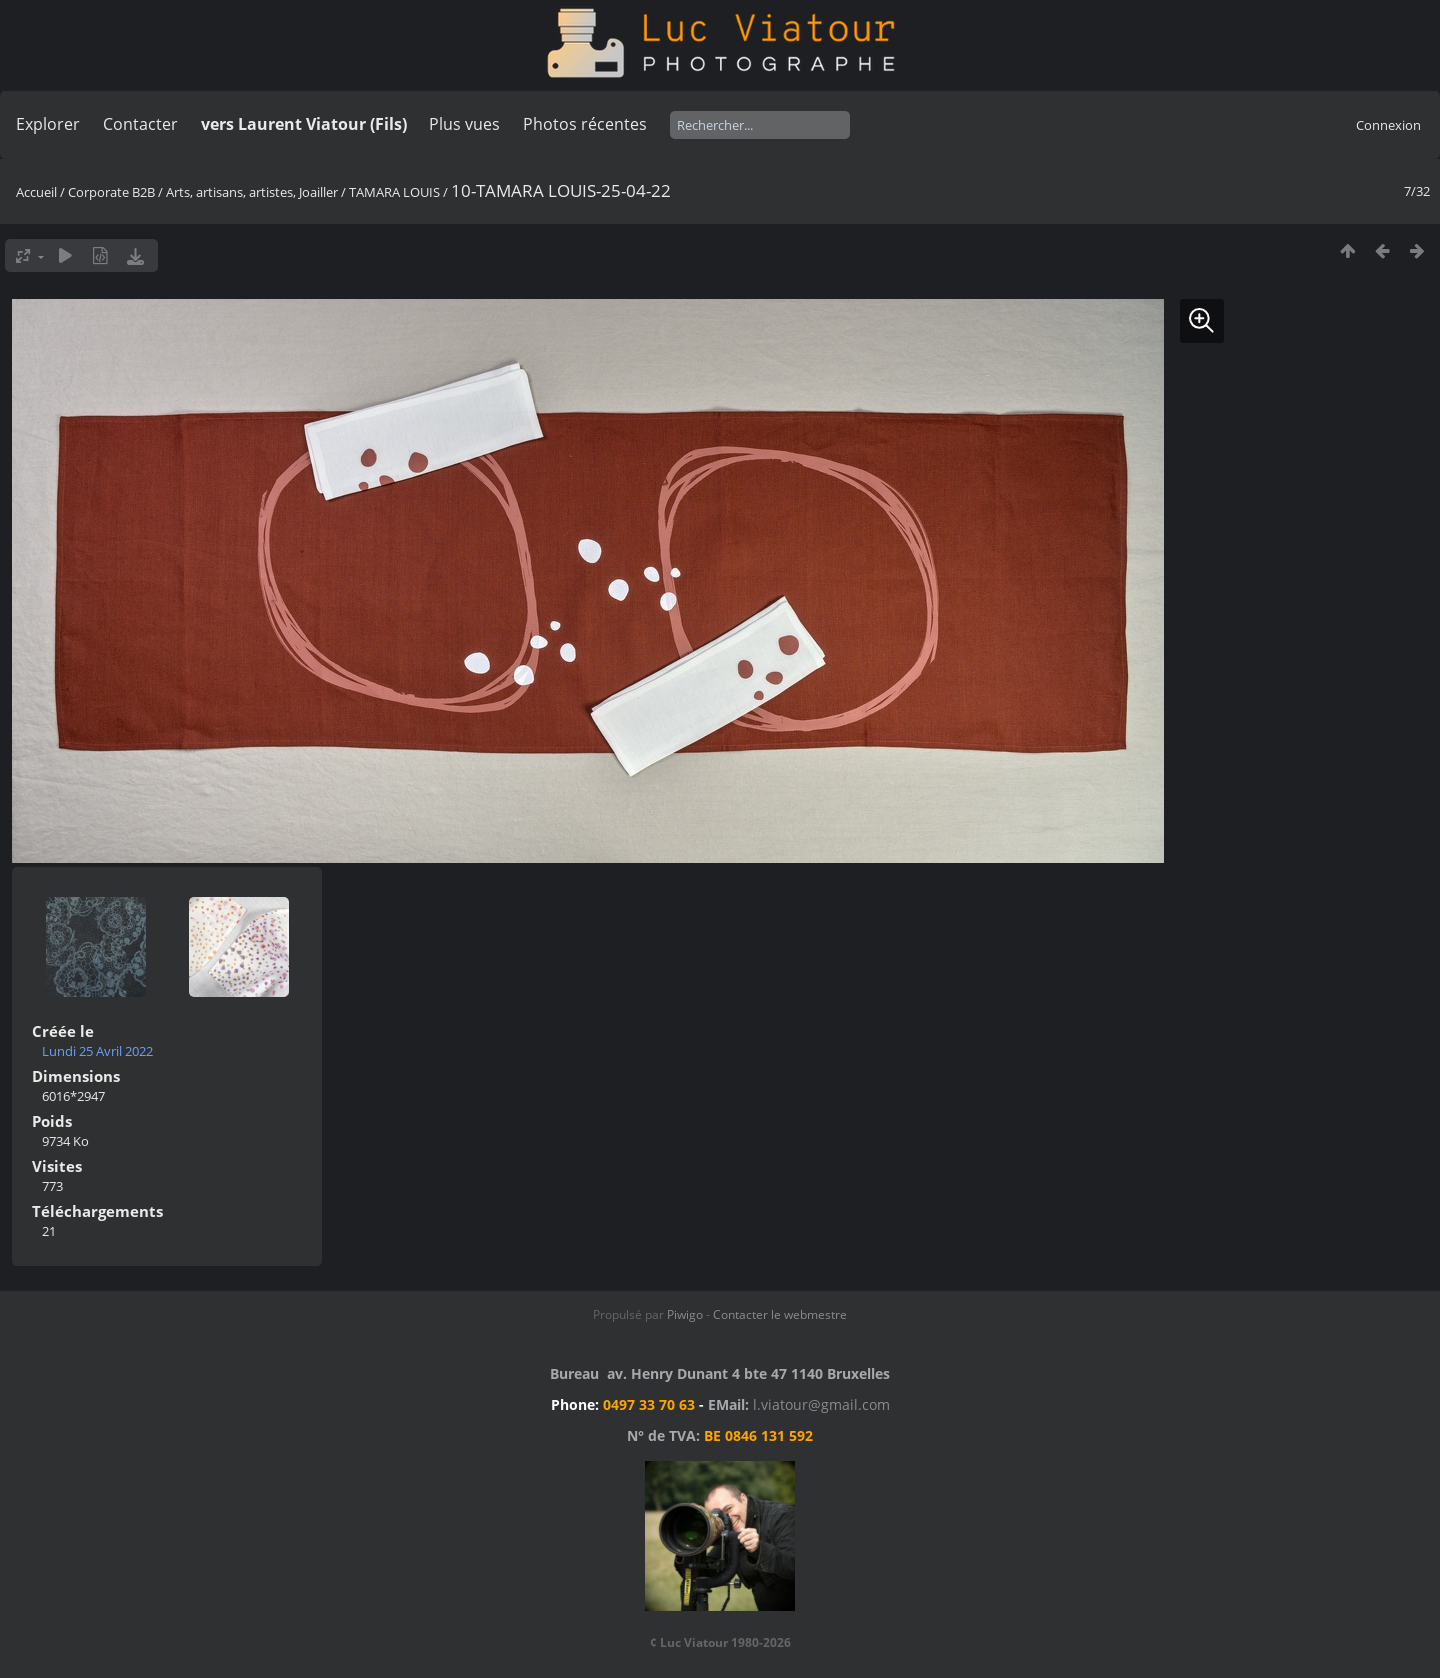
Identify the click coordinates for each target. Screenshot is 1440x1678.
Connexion (1388, 125)
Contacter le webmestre (780, 1314)
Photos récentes (585, 124)
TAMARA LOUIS (394, 192)
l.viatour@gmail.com (821, 1404)
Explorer (48, 124)
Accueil (36, 192)
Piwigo (685, 1314)
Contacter (140, 124)
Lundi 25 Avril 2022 (97, 1051)
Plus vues (464, 124)
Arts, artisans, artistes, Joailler (252, 192)
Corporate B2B (111, 192)
